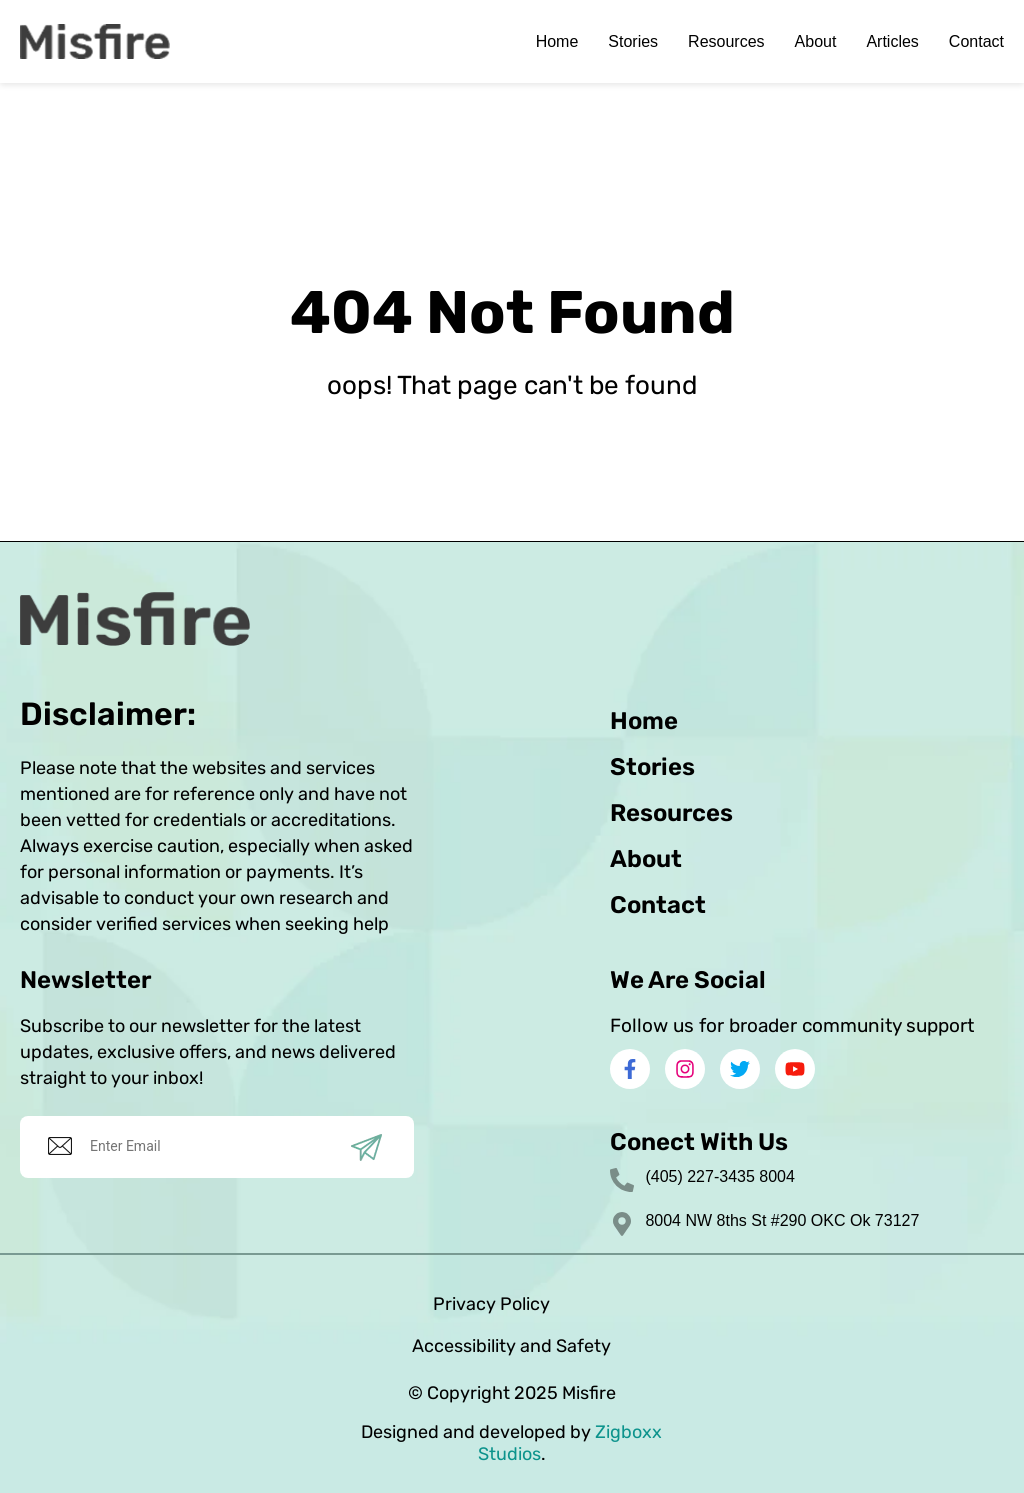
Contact (976, 41)
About (816, 41)
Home (557, 41)
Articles (892, 41)
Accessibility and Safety (511, 1346)
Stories (633, 41)
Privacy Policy (491, 1304)
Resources (726, 41)
